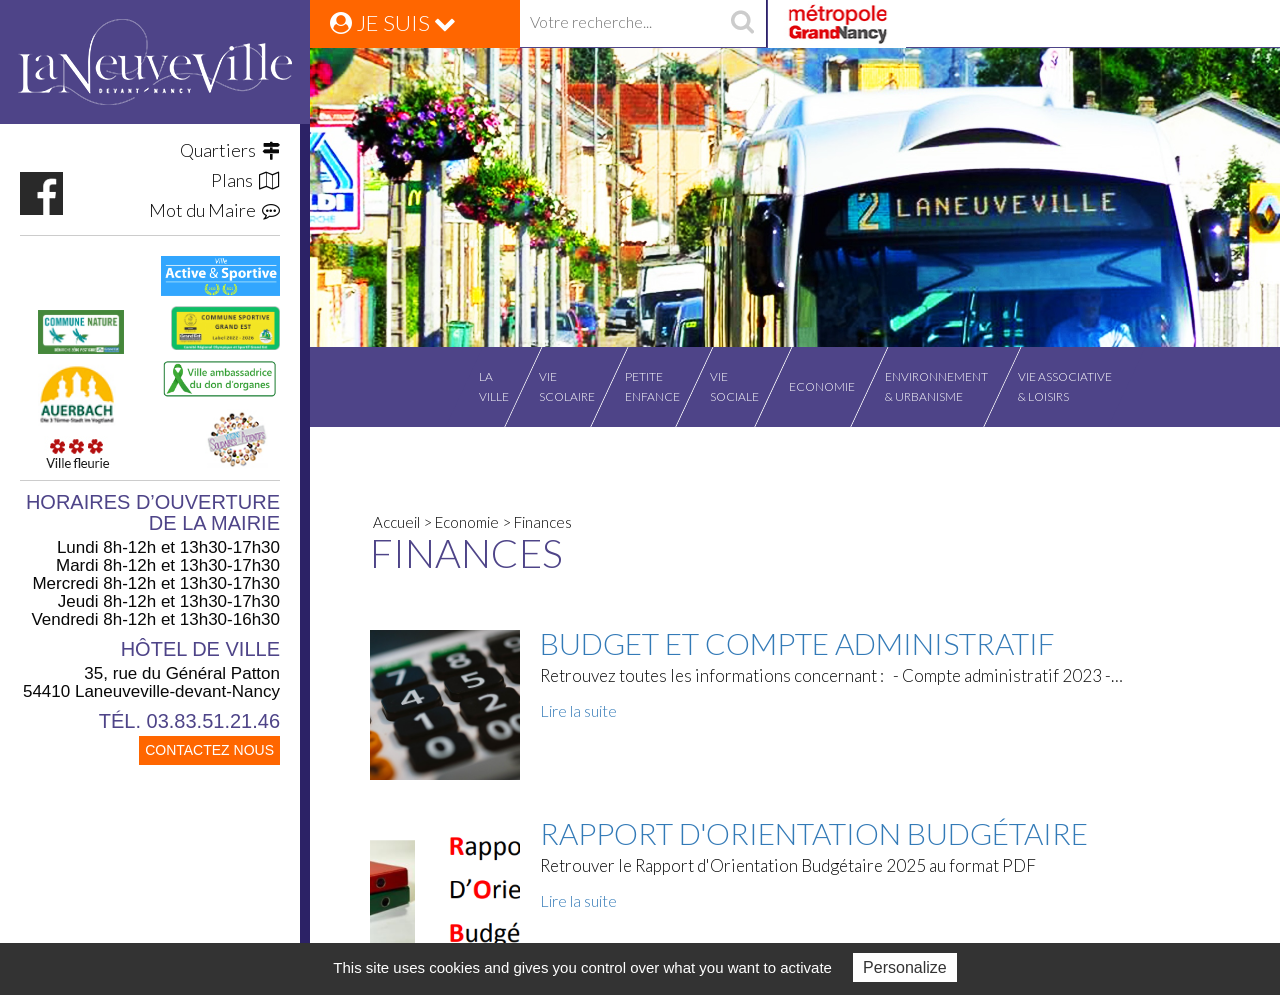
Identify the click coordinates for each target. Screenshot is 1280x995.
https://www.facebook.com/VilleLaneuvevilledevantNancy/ (41, 193)
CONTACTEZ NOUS (209, 750)
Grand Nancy (836, 24)
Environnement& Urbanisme (936, 386)
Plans (245, 180)
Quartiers (230, 150)
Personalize (905, 967)
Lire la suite (578, 710)
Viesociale (734, 386)
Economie (822, 386)
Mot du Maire (214, 210)
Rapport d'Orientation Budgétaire (814, 833)
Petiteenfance (652, 386)
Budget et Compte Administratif (797, 643)
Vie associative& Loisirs (1065, 386)
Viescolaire (567, 386)
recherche (742, 24)
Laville (494, 386)
